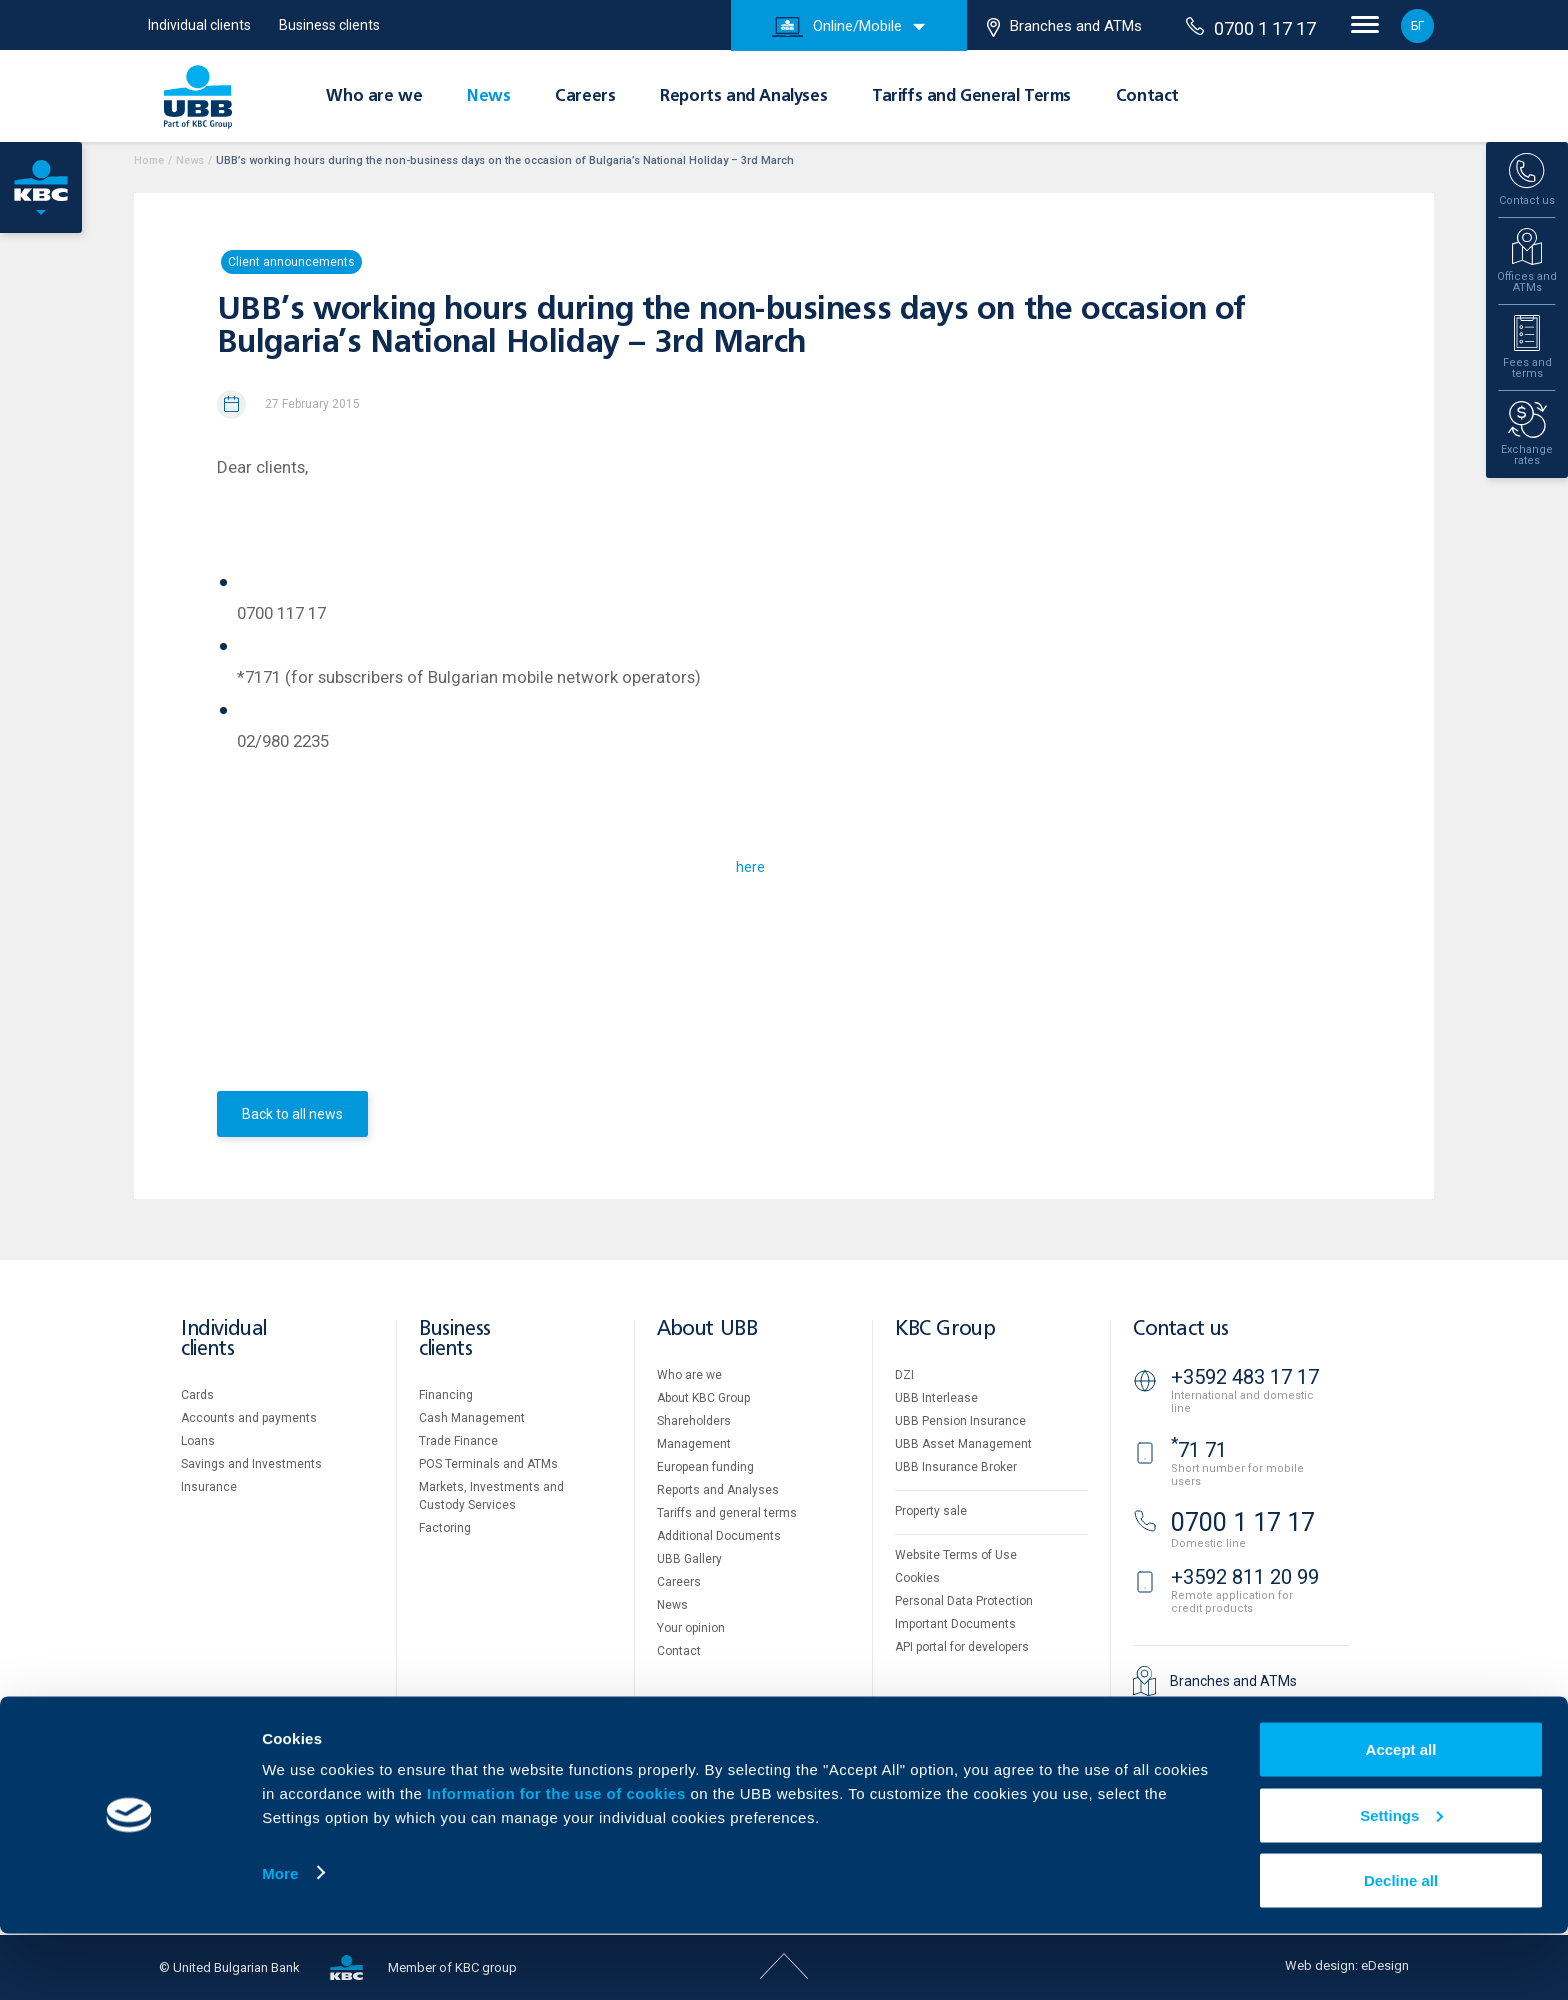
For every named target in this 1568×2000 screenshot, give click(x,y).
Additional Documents (719, 1536)
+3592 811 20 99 (1245, 1577)
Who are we (374, 97)
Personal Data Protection (964, 1601)
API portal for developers (962, 1647)
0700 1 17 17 (1251, 28)
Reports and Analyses (743, 97)
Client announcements (291, 262)
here (750, 867)
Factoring (445, 1528)
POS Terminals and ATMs (488, 1464)
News (488, 97)
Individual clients (199, 25)
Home (149, 160)
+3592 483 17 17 (1245, 1377)
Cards (197, 1395)
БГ (1417, 26)
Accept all (1401, 1815)
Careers (585, 97)
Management (694, 1444)
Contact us (1181, 1329)
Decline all (1401, 1946)
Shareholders (694, 1421)
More (280, 1938)
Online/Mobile (837, 27)
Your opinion (691, 1628)
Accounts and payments (249, 1418)
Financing (446, 1395)
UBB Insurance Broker (956, 1467)
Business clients (329, 25)
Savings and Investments (251, 1464)
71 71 (1199, 1450)
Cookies (917, 1578)
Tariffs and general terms (727, 1513)
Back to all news (292, 1114)
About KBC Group (703, 1398)
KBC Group (945, 1329)
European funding (705, 1467)
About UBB (707, 1329)
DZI (904, 1375)
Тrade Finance (458, 1441)
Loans (198, 1441)
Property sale (931, 1511)
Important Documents (955, 1624)
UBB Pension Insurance (960, 1421)
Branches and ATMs (1064, 27)
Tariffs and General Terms (971, 97)
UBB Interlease (936, 1398)
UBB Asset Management (963, 1444)
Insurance (209, 1487)
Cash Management (472, 1418)
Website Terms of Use (956, 1555)
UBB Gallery (689, 1559)
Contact (1147, 97)
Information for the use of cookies (558, 1859)
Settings (1401, 1881)
